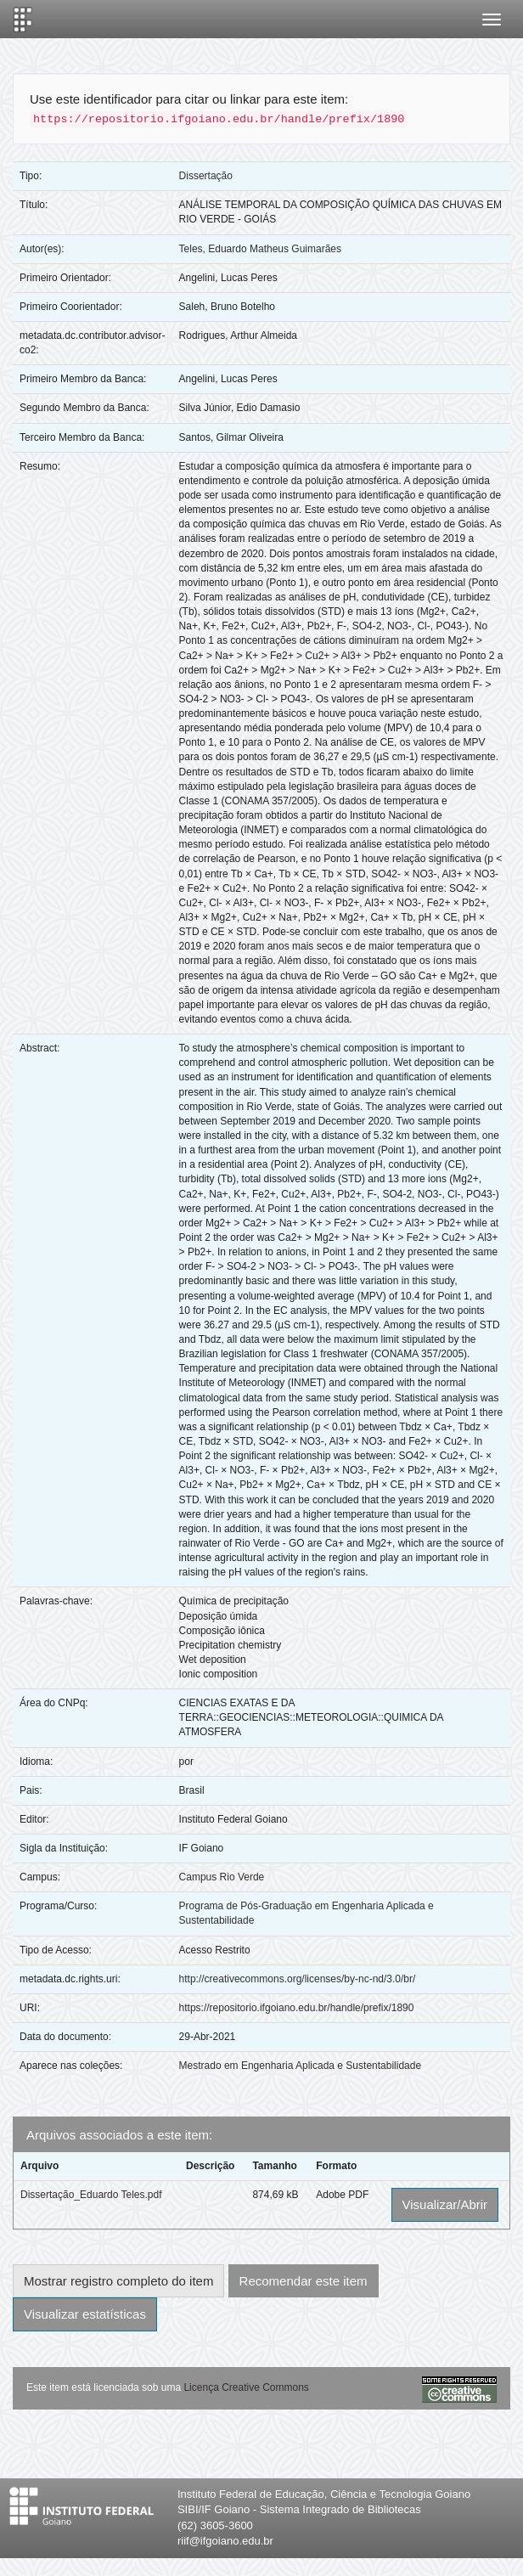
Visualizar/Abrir (445, 2204)
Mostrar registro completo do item (118, 2281)
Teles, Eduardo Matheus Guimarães (260, 249)
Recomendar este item (303, 2281)
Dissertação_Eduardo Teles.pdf (91, 2195)
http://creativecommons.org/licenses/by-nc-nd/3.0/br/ (297, 1979)
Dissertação (206, 176)
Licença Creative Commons (245, 2387)
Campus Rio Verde (222, 1877)
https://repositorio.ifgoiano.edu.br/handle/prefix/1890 (296, 2008)
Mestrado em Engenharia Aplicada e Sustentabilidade (300, 2066)
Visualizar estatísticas (85, 2314)
